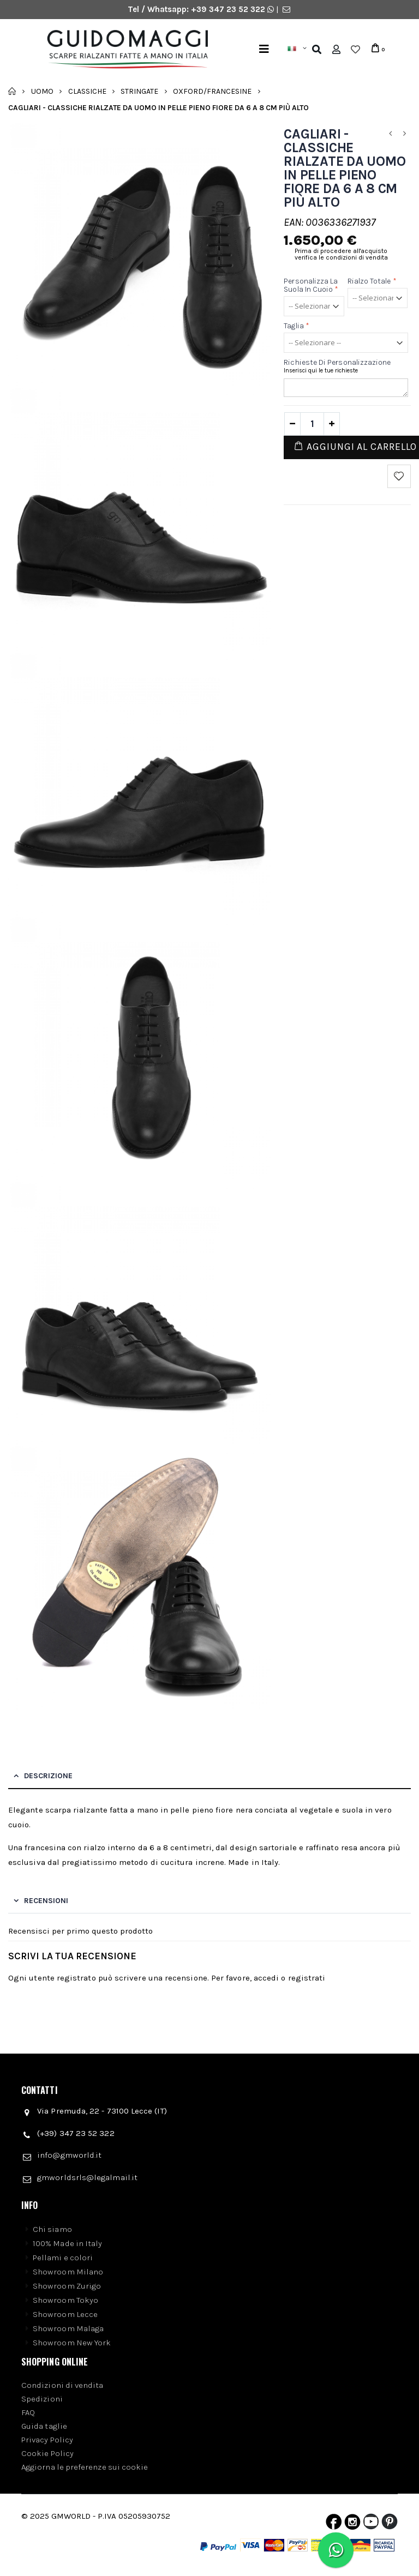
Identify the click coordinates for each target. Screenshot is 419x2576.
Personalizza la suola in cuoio (311, 285)
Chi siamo (52, 2229)
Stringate (139, 90)
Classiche (87, 90)
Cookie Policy (47, 2453)
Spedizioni (42, 2399)
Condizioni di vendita (62, 2385)
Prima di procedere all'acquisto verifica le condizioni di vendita (341, 254)
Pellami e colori (63, 2257)
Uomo (42, 90)
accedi (266, 1978)
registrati (307, 1978)
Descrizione (48, 1775)
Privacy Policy (47, 2440)
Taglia (296, 325)
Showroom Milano (68, 2272)
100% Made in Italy (67, 2243)
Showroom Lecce (65, 2314)
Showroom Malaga (68, 2328)
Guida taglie (44, 2426)
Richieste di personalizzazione (337, 362)
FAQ (28, 2412)
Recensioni (46, 1900)
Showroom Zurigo (67, 2286)
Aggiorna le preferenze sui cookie (84, 2467)
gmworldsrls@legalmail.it (87, 2177)
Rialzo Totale (372, 281)
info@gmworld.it (69, 2155)
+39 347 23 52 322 (229, 9)
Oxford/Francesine (212, 90)
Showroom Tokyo (65, 2300)
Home (12, 91)
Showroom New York (72, 2343)
